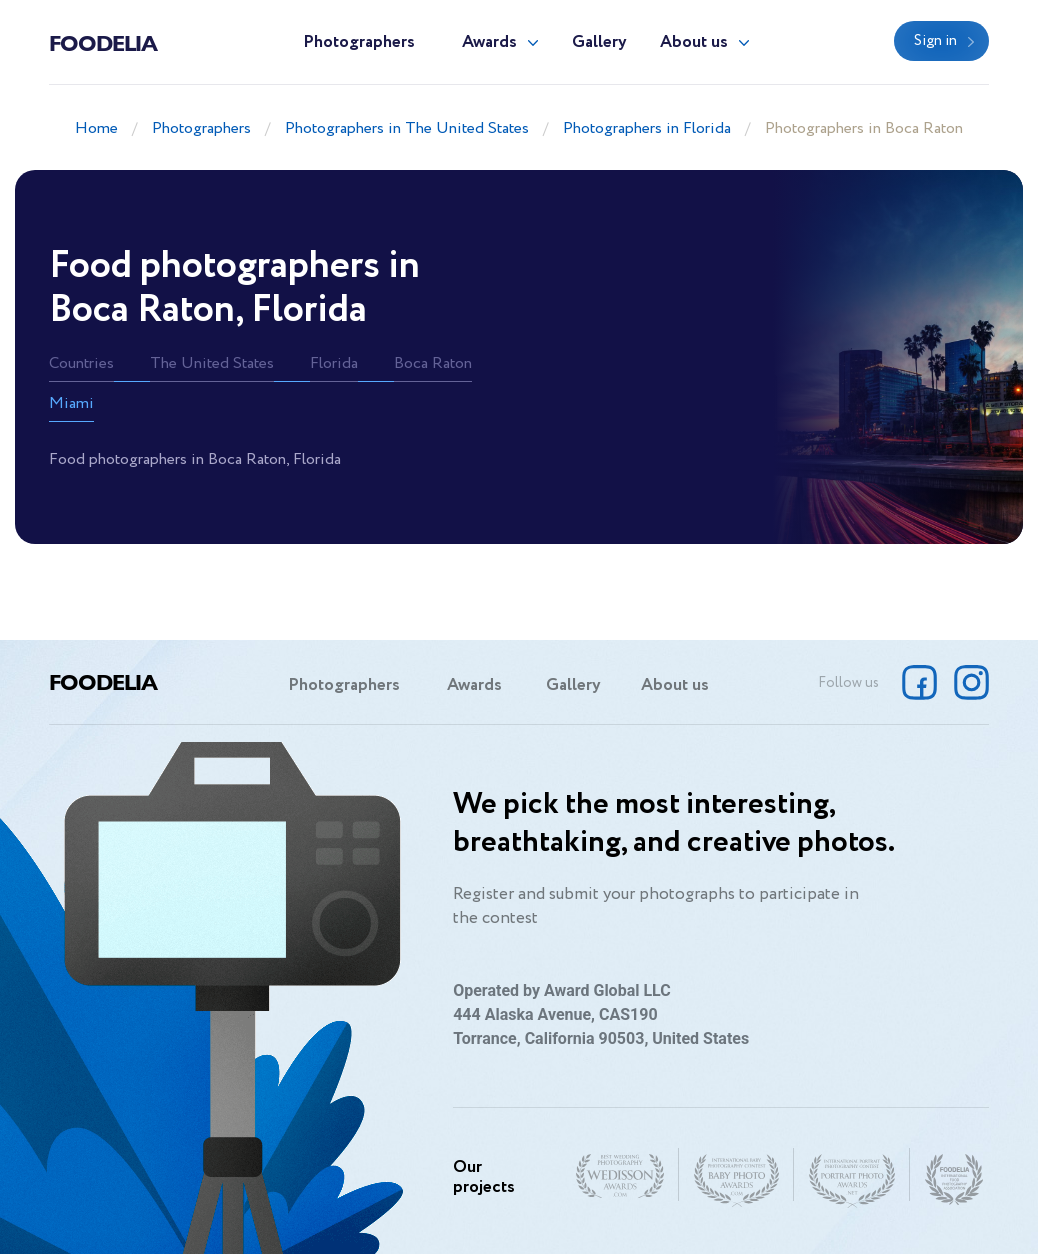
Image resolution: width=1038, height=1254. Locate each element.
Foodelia (103, 42)
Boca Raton (433, 363)
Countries (81, 363)
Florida (334, 363)
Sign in (935, 41)
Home (96, 128)
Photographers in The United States (407, 128)
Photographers (359, 42)
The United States (212, 363)
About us (694, 42)
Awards (489, 42)
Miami (71, 403)
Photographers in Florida (647, 128)
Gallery (599, 42)
